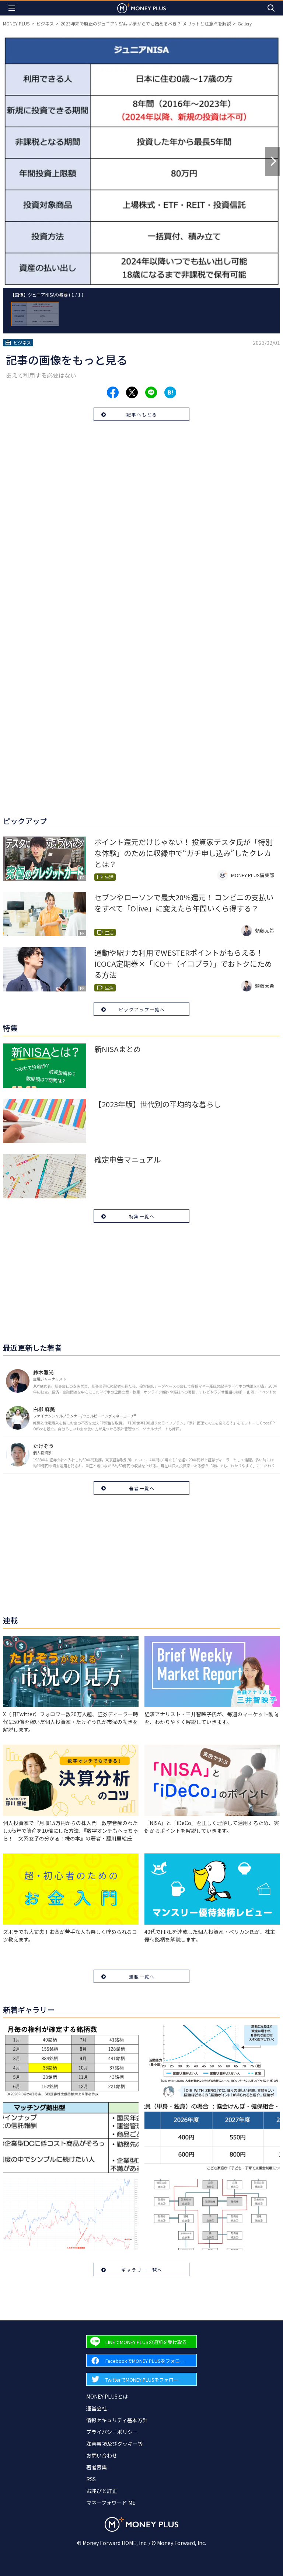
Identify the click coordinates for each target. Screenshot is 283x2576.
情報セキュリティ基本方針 (117, 2420)
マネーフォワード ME (111, 2502)
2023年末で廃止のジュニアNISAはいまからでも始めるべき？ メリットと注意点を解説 (145, 23)
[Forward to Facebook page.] (141, 2360)
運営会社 (96, 2408)
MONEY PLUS (16, 23)
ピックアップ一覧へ (142, 1009)
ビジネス (45, 23)
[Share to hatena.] (170, 392)
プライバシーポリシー (112, 2431)
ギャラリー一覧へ (142, 2270)
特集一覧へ (142, 1216)
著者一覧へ (142, 1488)
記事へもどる (141, 414)
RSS (91, 2479)
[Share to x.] (132, 392)
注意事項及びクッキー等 (114, 2443)
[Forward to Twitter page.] (141, 2379)
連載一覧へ (142, 1976)
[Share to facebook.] (113, 392)
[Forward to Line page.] (141, 2341)
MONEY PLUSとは (107, 2396)
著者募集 (96, 2467)
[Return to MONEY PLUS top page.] (141, 8)
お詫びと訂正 (101, 2490)
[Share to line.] (151, 392)
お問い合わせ (101, 2455)
